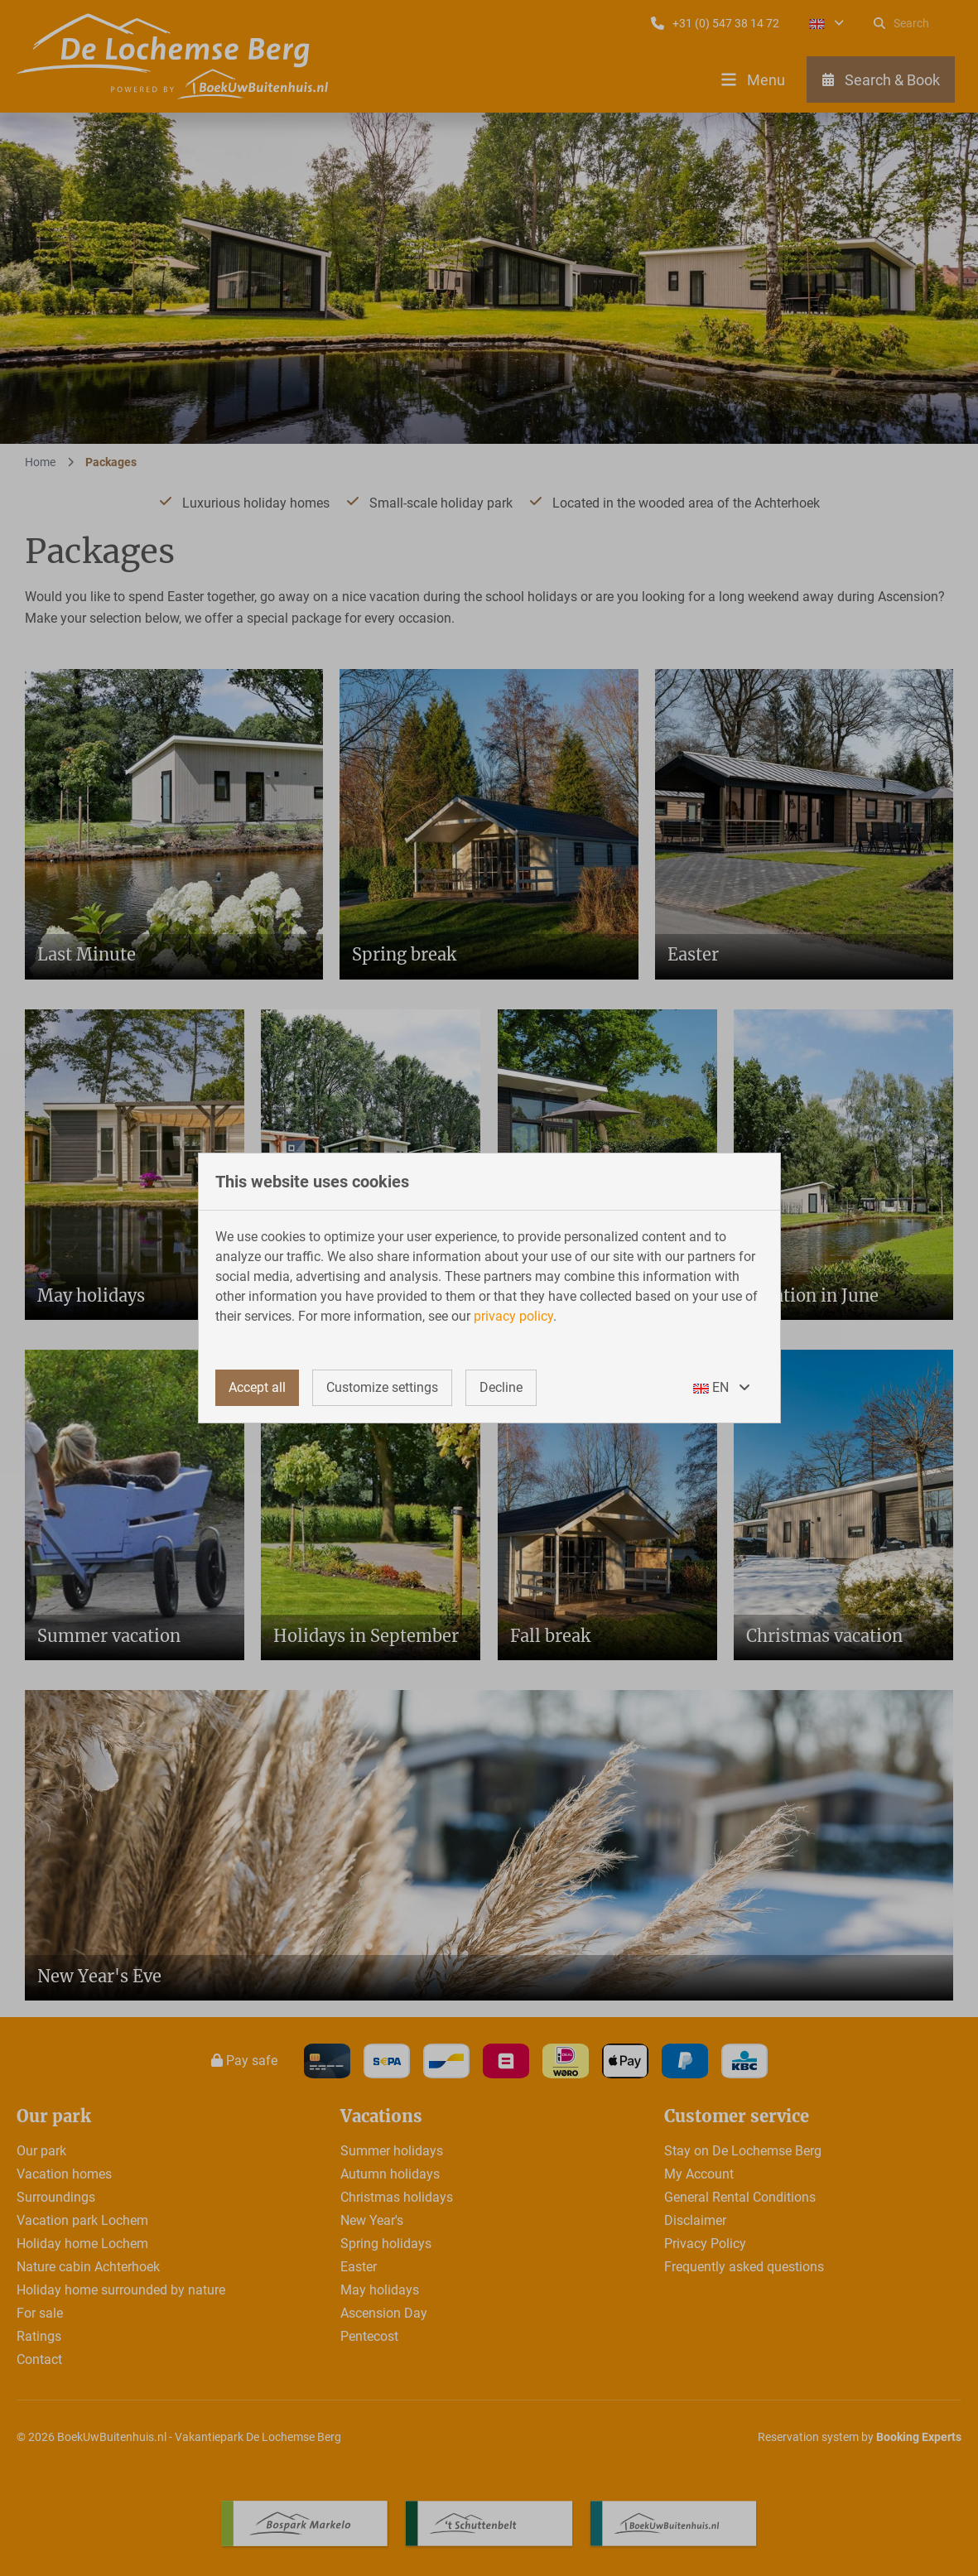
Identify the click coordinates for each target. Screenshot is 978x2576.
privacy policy (513, 1316)
